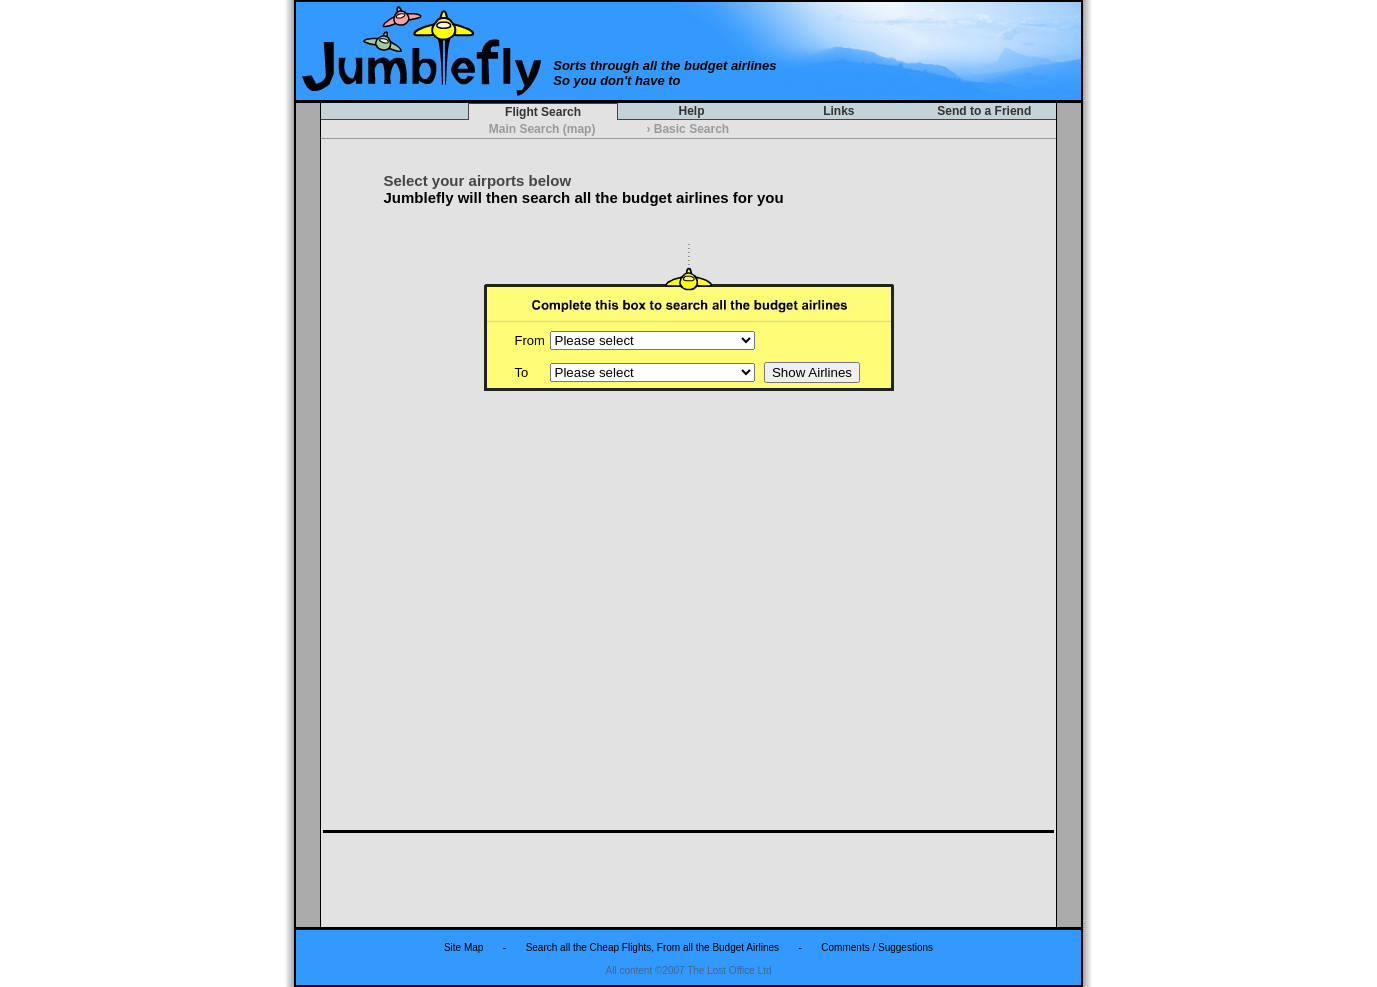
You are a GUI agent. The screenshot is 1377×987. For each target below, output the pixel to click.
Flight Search (543, 112)
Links (839, 111)
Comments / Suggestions (877, 947)
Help (691, 111)
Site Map (463, 947)
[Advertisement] (689, 879)
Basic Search (689, 129)
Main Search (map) (541, 129)
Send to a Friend (984, 111)
